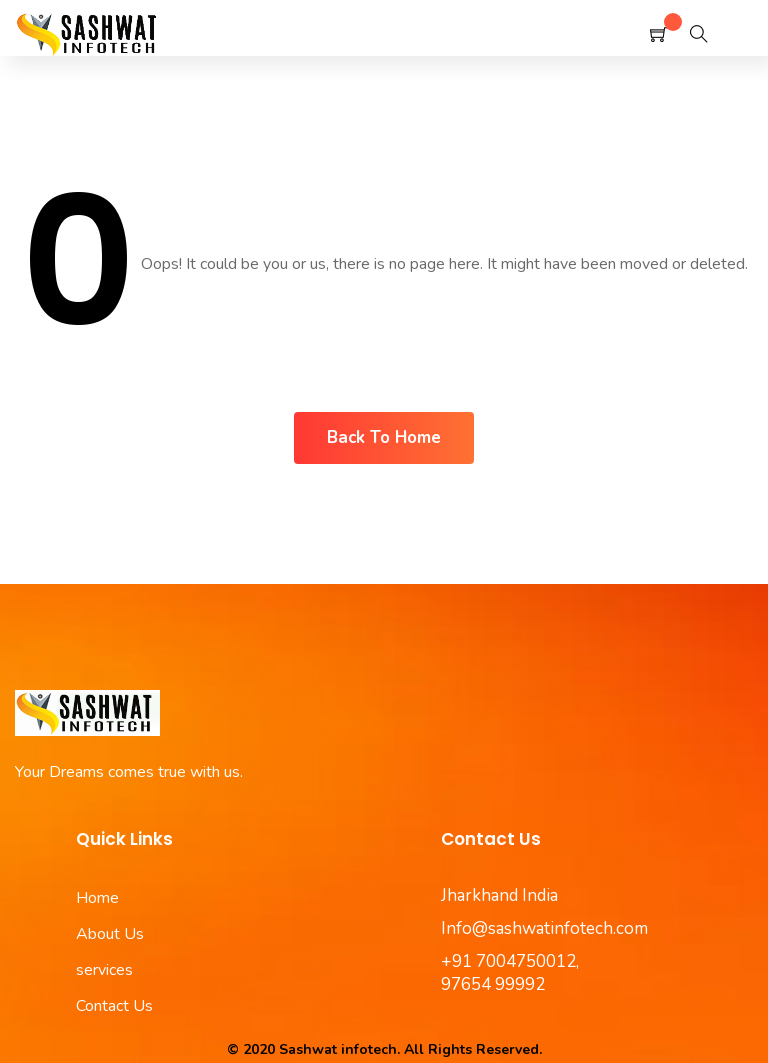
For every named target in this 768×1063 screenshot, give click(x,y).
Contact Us (114, 1006)
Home (97, 898)
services (104, 970)
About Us (110, 934)
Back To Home (384, 437)
